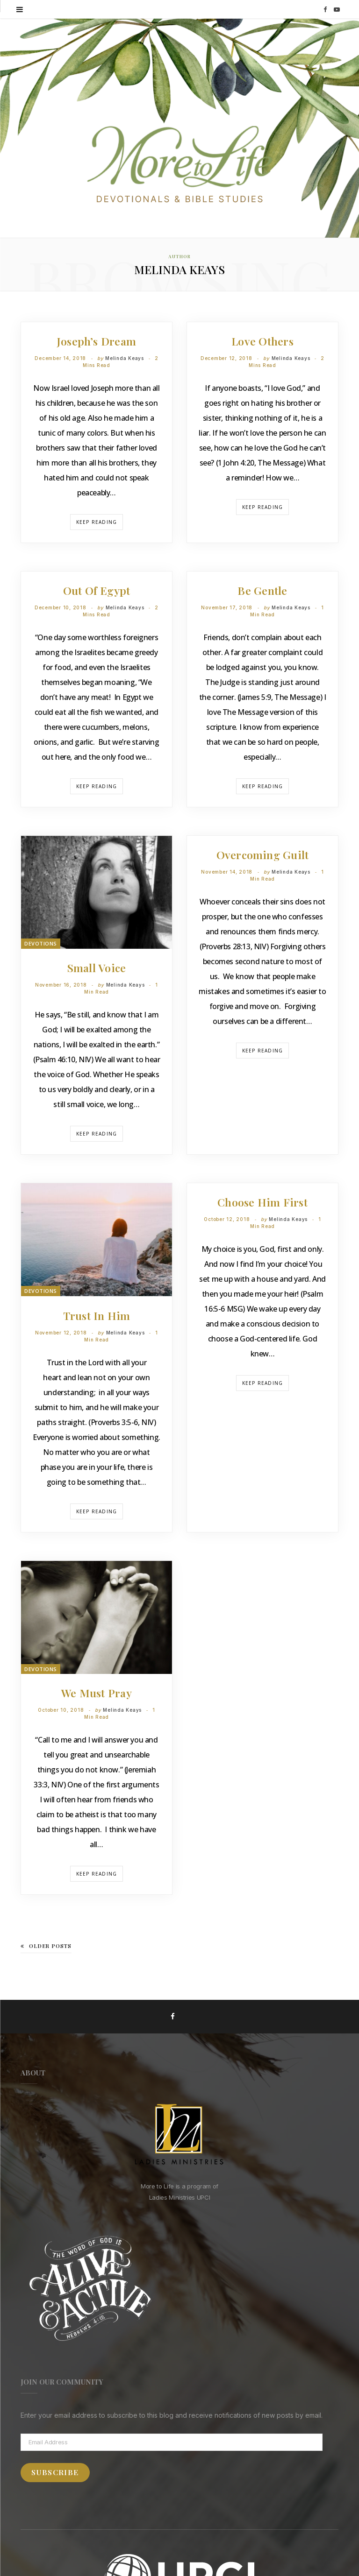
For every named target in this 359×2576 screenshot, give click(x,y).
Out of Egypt (96, 590)
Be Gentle (262, 590)
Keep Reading (96, 522)
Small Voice (96, 967)
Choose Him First (262, 1202)
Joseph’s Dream (96, 341)
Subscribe (55, 2472)
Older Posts (46, 1945)
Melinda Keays (124, 358)
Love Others (262, 341)
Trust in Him (96, 1315)
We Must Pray (96, 1693)
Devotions (40, 943)
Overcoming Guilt (262, 854)
